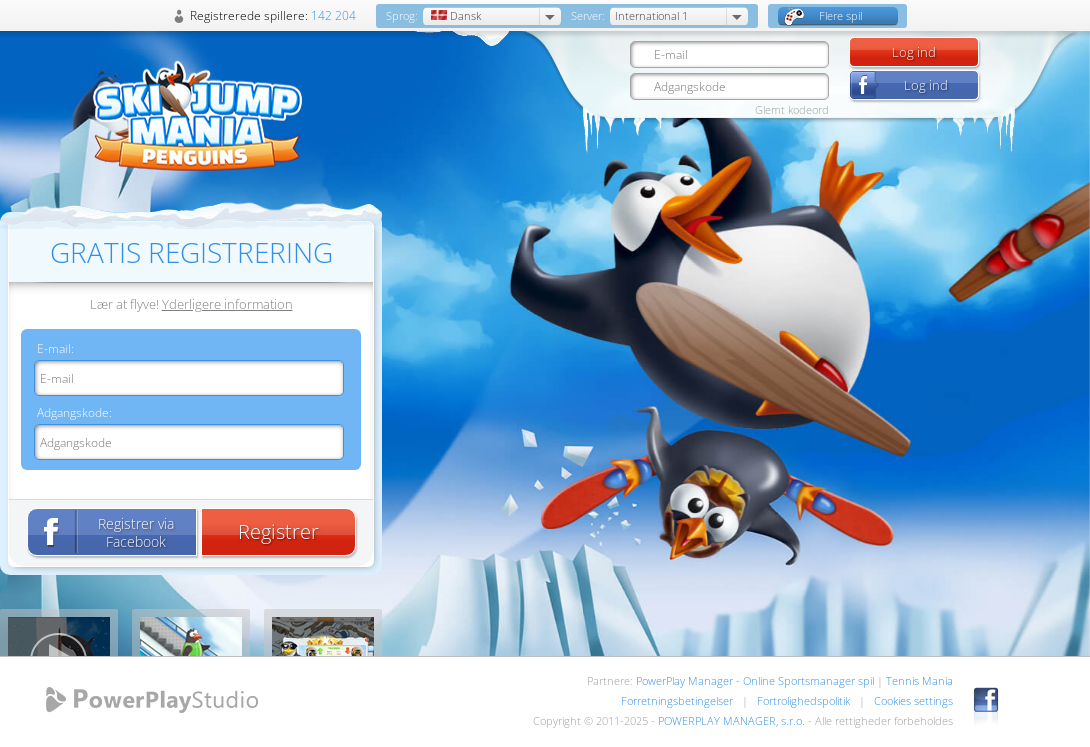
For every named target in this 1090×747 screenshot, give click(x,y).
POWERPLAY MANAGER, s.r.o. (731, 720)
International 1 (651, 15)
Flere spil (823, 16)
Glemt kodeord (792, 109)
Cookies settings (913, 700)
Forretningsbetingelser (677, 700)
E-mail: (55, 348)
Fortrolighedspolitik (803, 700)
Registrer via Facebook (136, 532)
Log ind (914, 52)
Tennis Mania (919, 680)
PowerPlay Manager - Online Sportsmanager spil (755, 680)
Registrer (278, 531)
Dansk (454, 15)
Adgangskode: (74, 412)
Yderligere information (227, 304)
